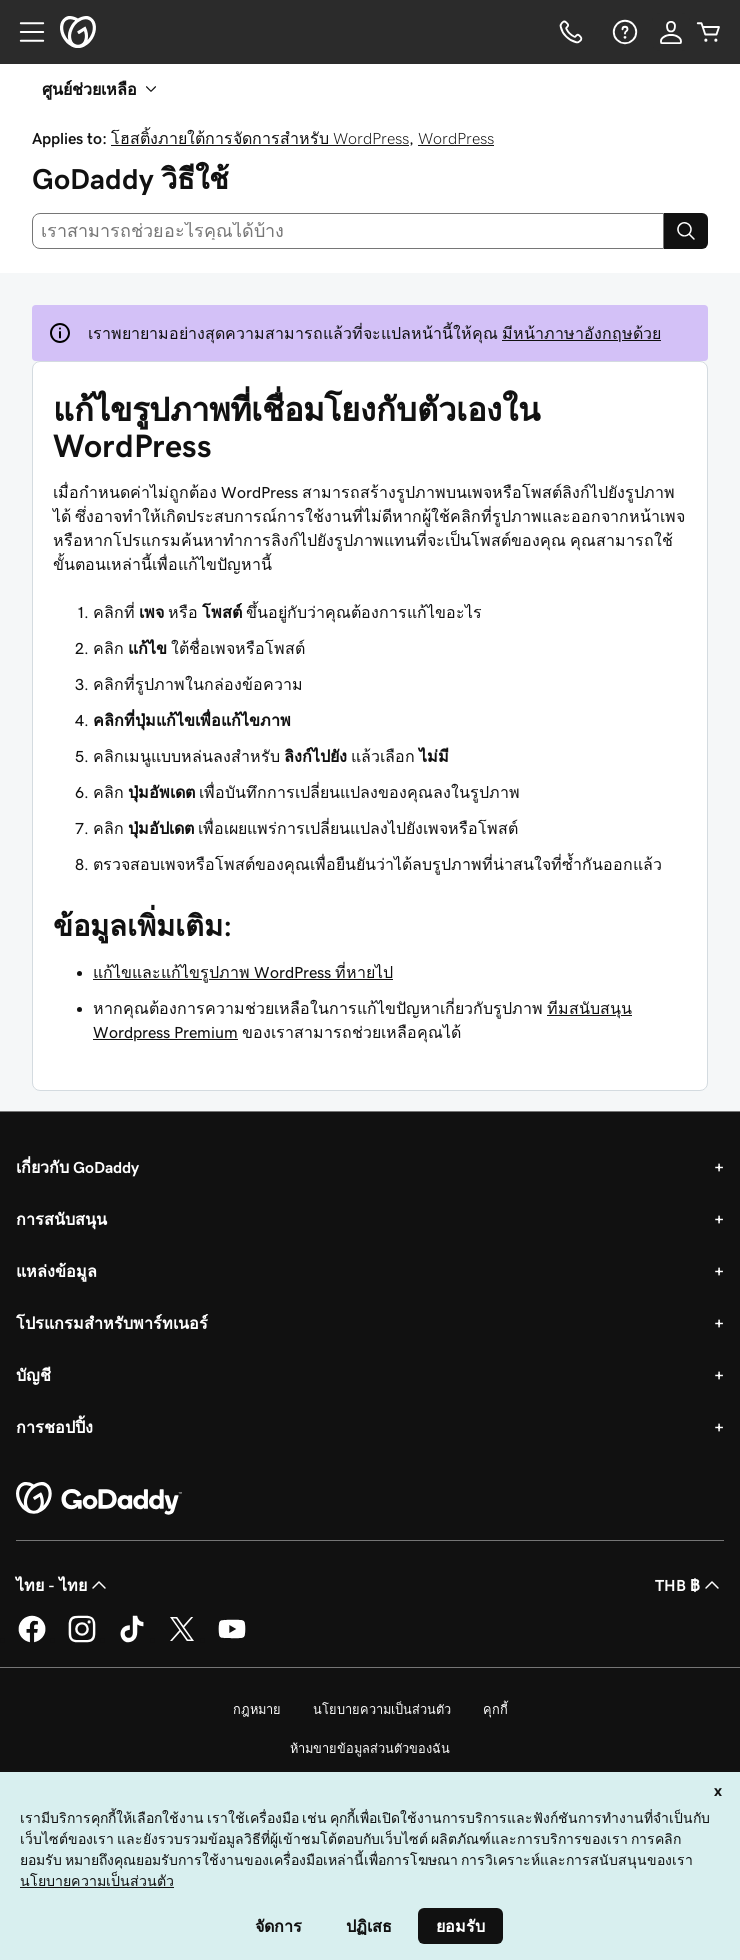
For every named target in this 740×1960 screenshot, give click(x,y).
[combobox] (348, 231)
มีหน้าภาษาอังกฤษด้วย (581, 333)
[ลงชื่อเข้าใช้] (671, 32)
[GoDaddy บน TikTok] (132, 1639)
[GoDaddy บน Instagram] (82, 1639)
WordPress (456, 138)
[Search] (686, 231)
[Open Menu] (24, 32)
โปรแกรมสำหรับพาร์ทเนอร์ (112, 1323)
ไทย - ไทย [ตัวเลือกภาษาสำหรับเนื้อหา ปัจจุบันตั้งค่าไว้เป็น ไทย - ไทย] (63, 1585)
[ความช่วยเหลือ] (623, 32)
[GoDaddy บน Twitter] (182, 1639)
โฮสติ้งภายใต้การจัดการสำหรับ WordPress (260, 138)
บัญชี (33, 1375)
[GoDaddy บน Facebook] (32, 1639)
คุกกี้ (495, 1709)
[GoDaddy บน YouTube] (232, 1639)
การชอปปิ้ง (54, 1427)
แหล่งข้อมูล (56, 1271)
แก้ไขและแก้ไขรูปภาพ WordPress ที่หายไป (243, 972)
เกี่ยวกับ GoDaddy (77, 1167)
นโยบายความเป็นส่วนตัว (382, 1709)
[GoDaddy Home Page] (99, 1499)
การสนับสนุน (61, 1219)
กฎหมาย (257, 1709)
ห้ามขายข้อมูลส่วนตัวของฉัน (370, 1748)
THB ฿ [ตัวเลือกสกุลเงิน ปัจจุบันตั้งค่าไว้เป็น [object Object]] (689, 1585)
